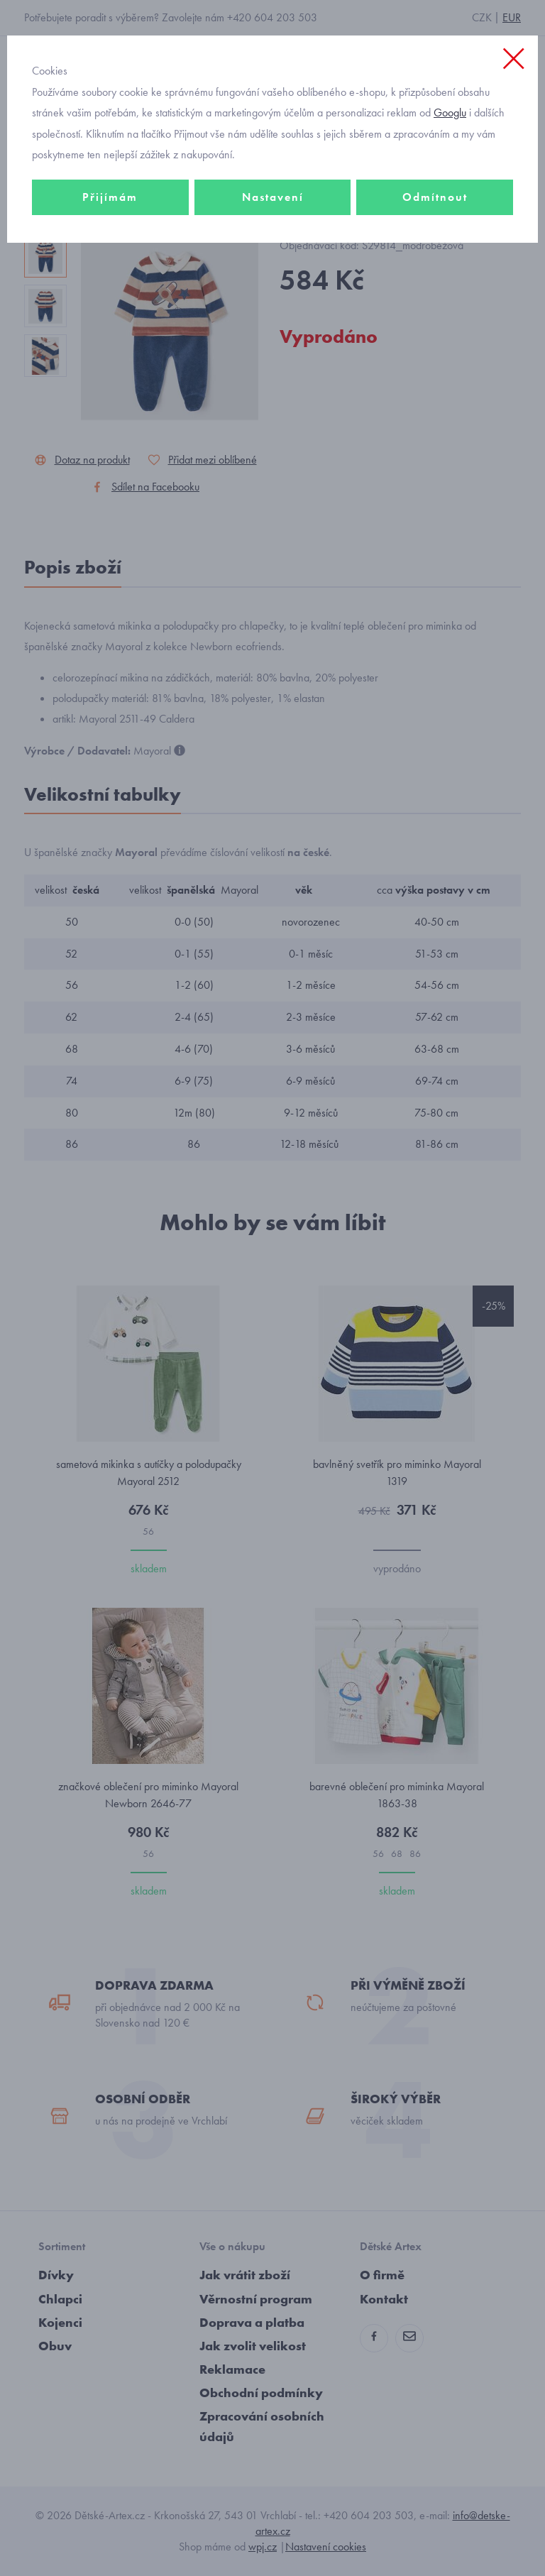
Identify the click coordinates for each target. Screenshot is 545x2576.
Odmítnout (435, 197)
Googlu (450, 112)
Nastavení (273, 197)
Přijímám (110, 197)
